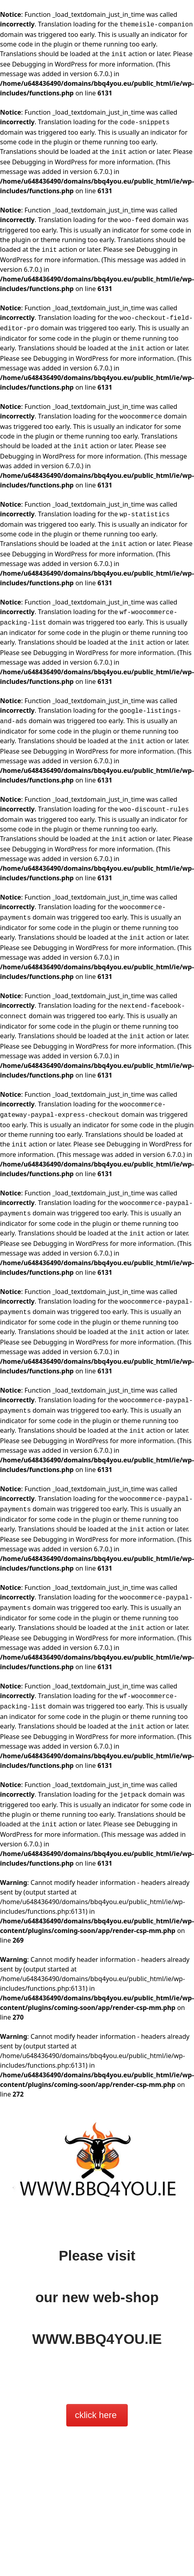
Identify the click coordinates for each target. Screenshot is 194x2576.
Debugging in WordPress (49, 64)
